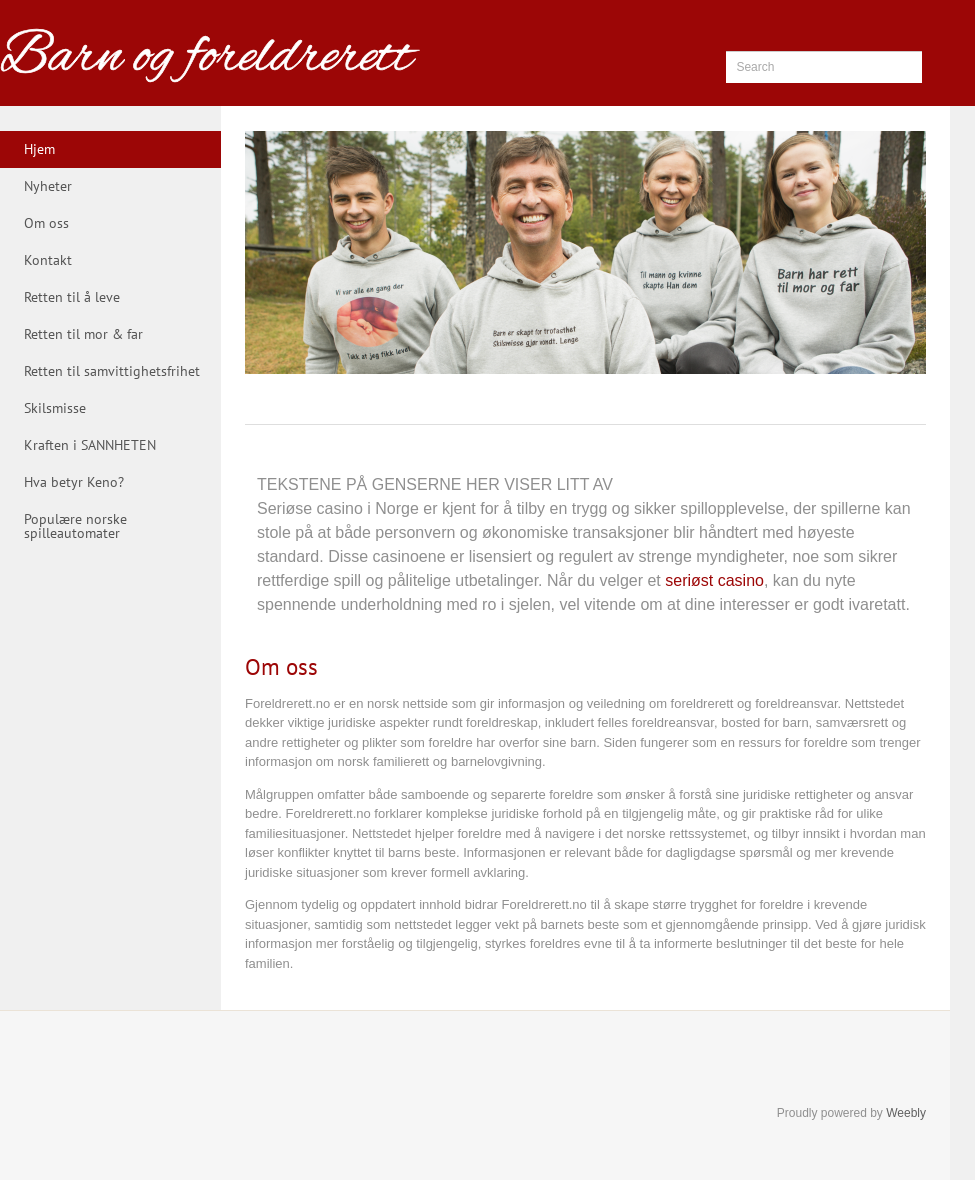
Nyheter (48, 186)
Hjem (39, 149)
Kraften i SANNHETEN (90, 445)
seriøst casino (714, 580)
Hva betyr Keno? (74, 482)
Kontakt (48, 260)
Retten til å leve (72, 297)
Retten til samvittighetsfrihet (112, 371)
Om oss (46, 223)
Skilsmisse (55, 408)
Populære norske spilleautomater (75, 526)
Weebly (906, 1113)
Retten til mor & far (83, 334)
